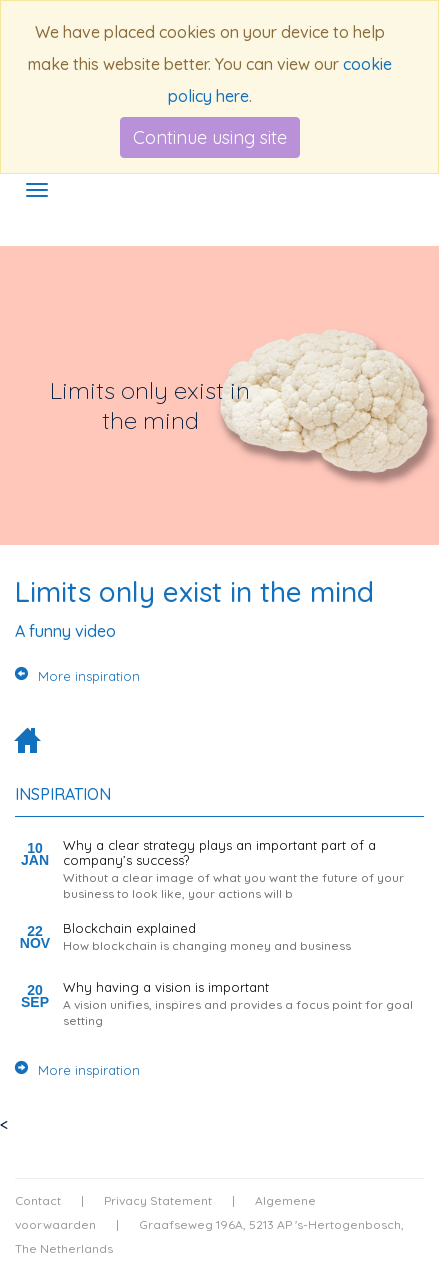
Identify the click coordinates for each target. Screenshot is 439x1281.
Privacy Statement (158, 1200)
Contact (38, 1200)
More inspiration (77, 676)
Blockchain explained (129, 928)
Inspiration (63, 794)
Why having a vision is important (166, 987)
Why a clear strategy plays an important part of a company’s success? (219, 852)
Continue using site (210, 137)
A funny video (65, 631)
